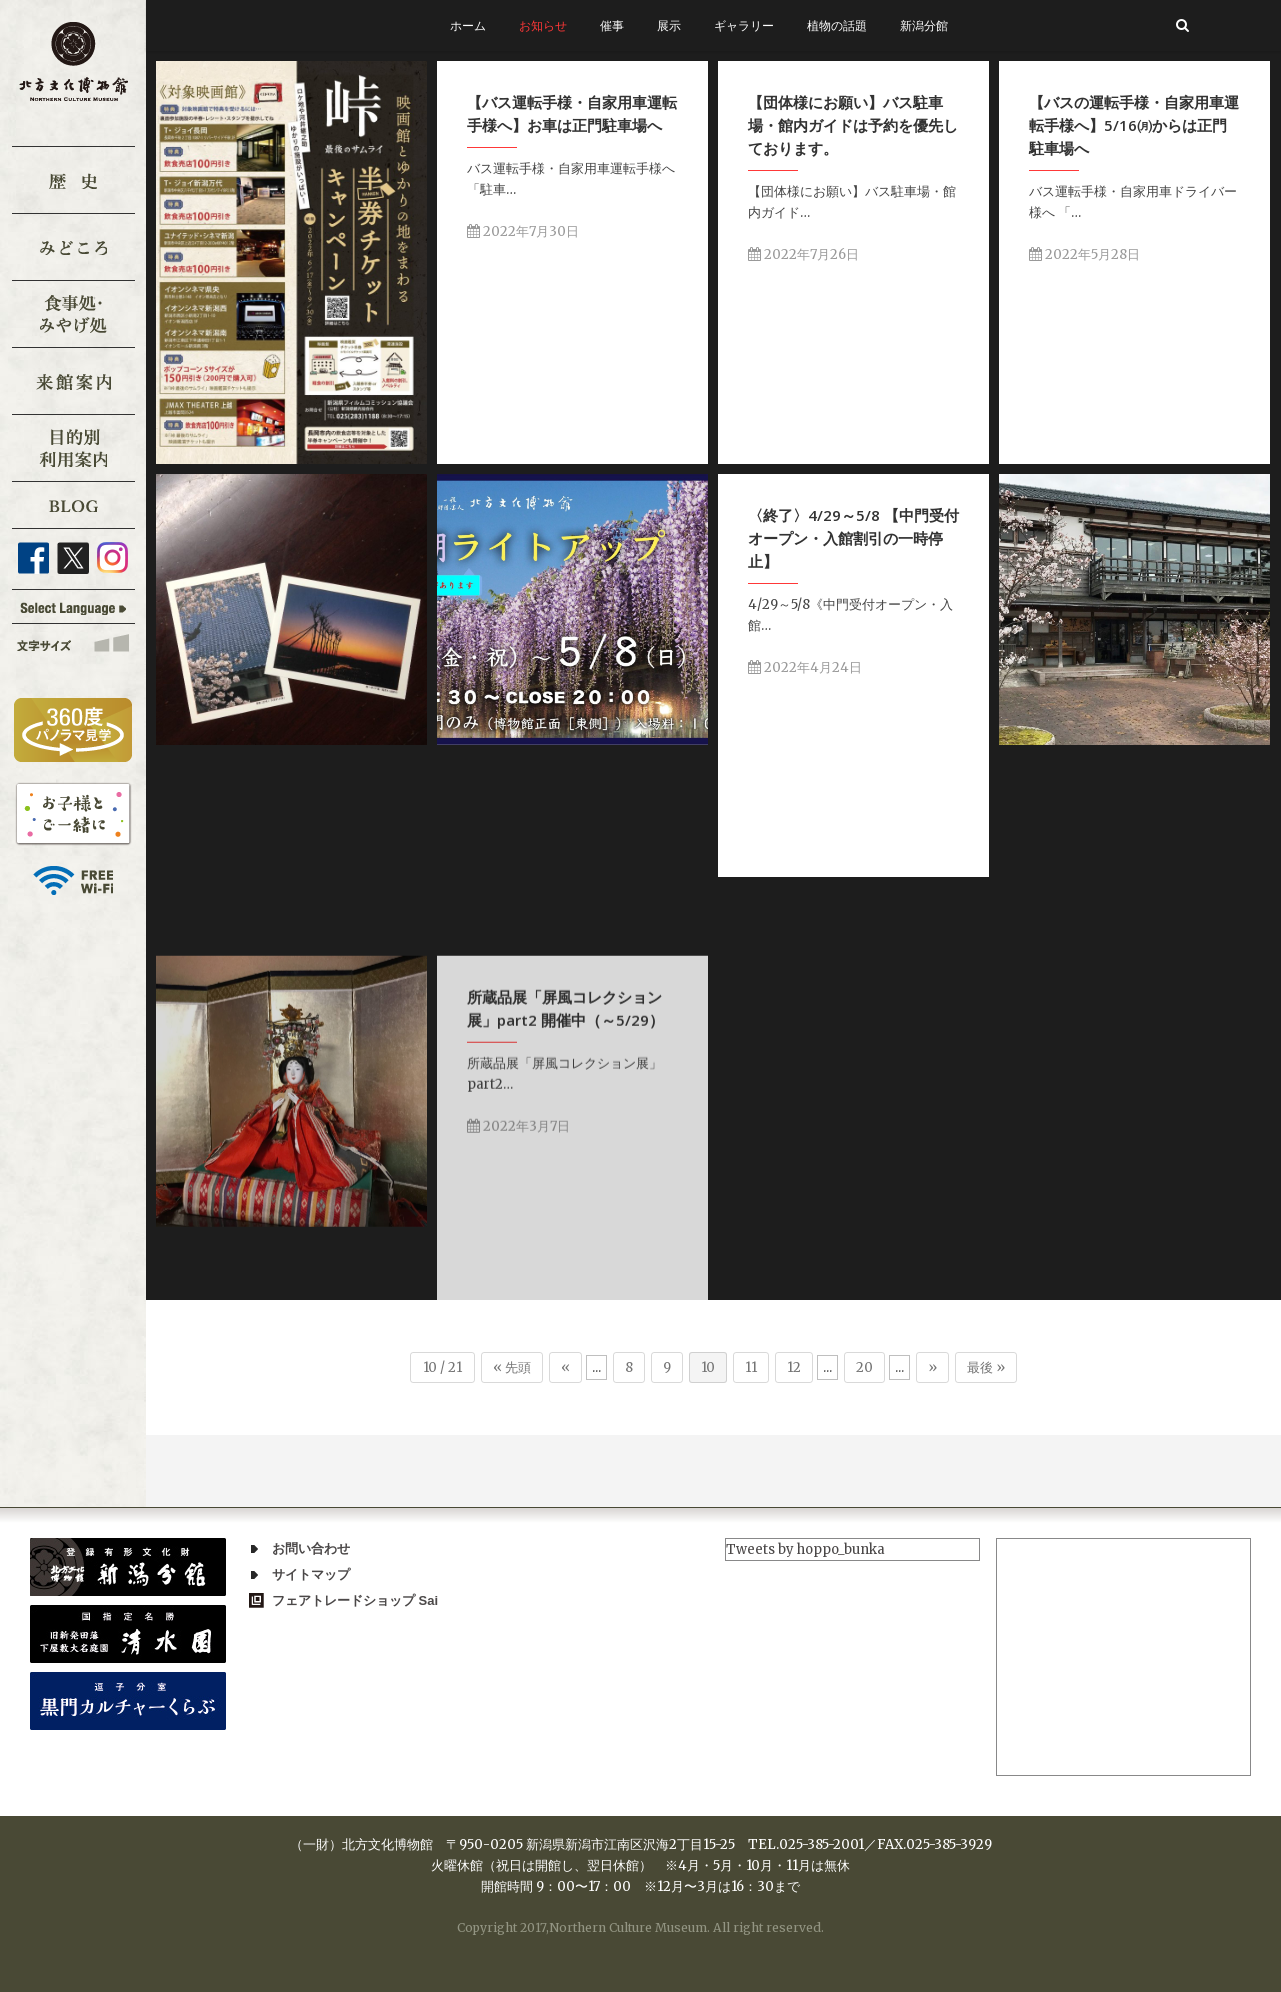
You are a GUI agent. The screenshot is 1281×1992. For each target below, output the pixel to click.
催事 (612, 25)
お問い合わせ (311, 1548)
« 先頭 (512, 1367)
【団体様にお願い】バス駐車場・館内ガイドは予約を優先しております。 (853, 125)
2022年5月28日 (1084, 254)
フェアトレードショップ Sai (355, 1600)
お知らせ (543, 25)
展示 (669, 25)
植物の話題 (837, 25)
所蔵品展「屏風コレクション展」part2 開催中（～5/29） (565, 1168)
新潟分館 (924, 25)
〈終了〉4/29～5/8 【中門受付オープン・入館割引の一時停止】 (853, 538)
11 (751, 1367)
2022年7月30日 (523, 231)
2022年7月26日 (803, 254)
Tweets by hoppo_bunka (805, 1549)
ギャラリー (744, 25)
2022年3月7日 (518, 1286)
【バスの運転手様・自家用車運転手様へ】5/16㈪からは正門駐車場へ (1134, 125)
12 (794, 1367)
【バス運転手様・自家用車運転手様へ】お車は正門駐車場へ (572, 113)
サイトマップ (311, 1574)
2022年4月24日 (805, 667)
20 (864, 1367)
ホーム (468, 25)
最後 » (986, 1367)
